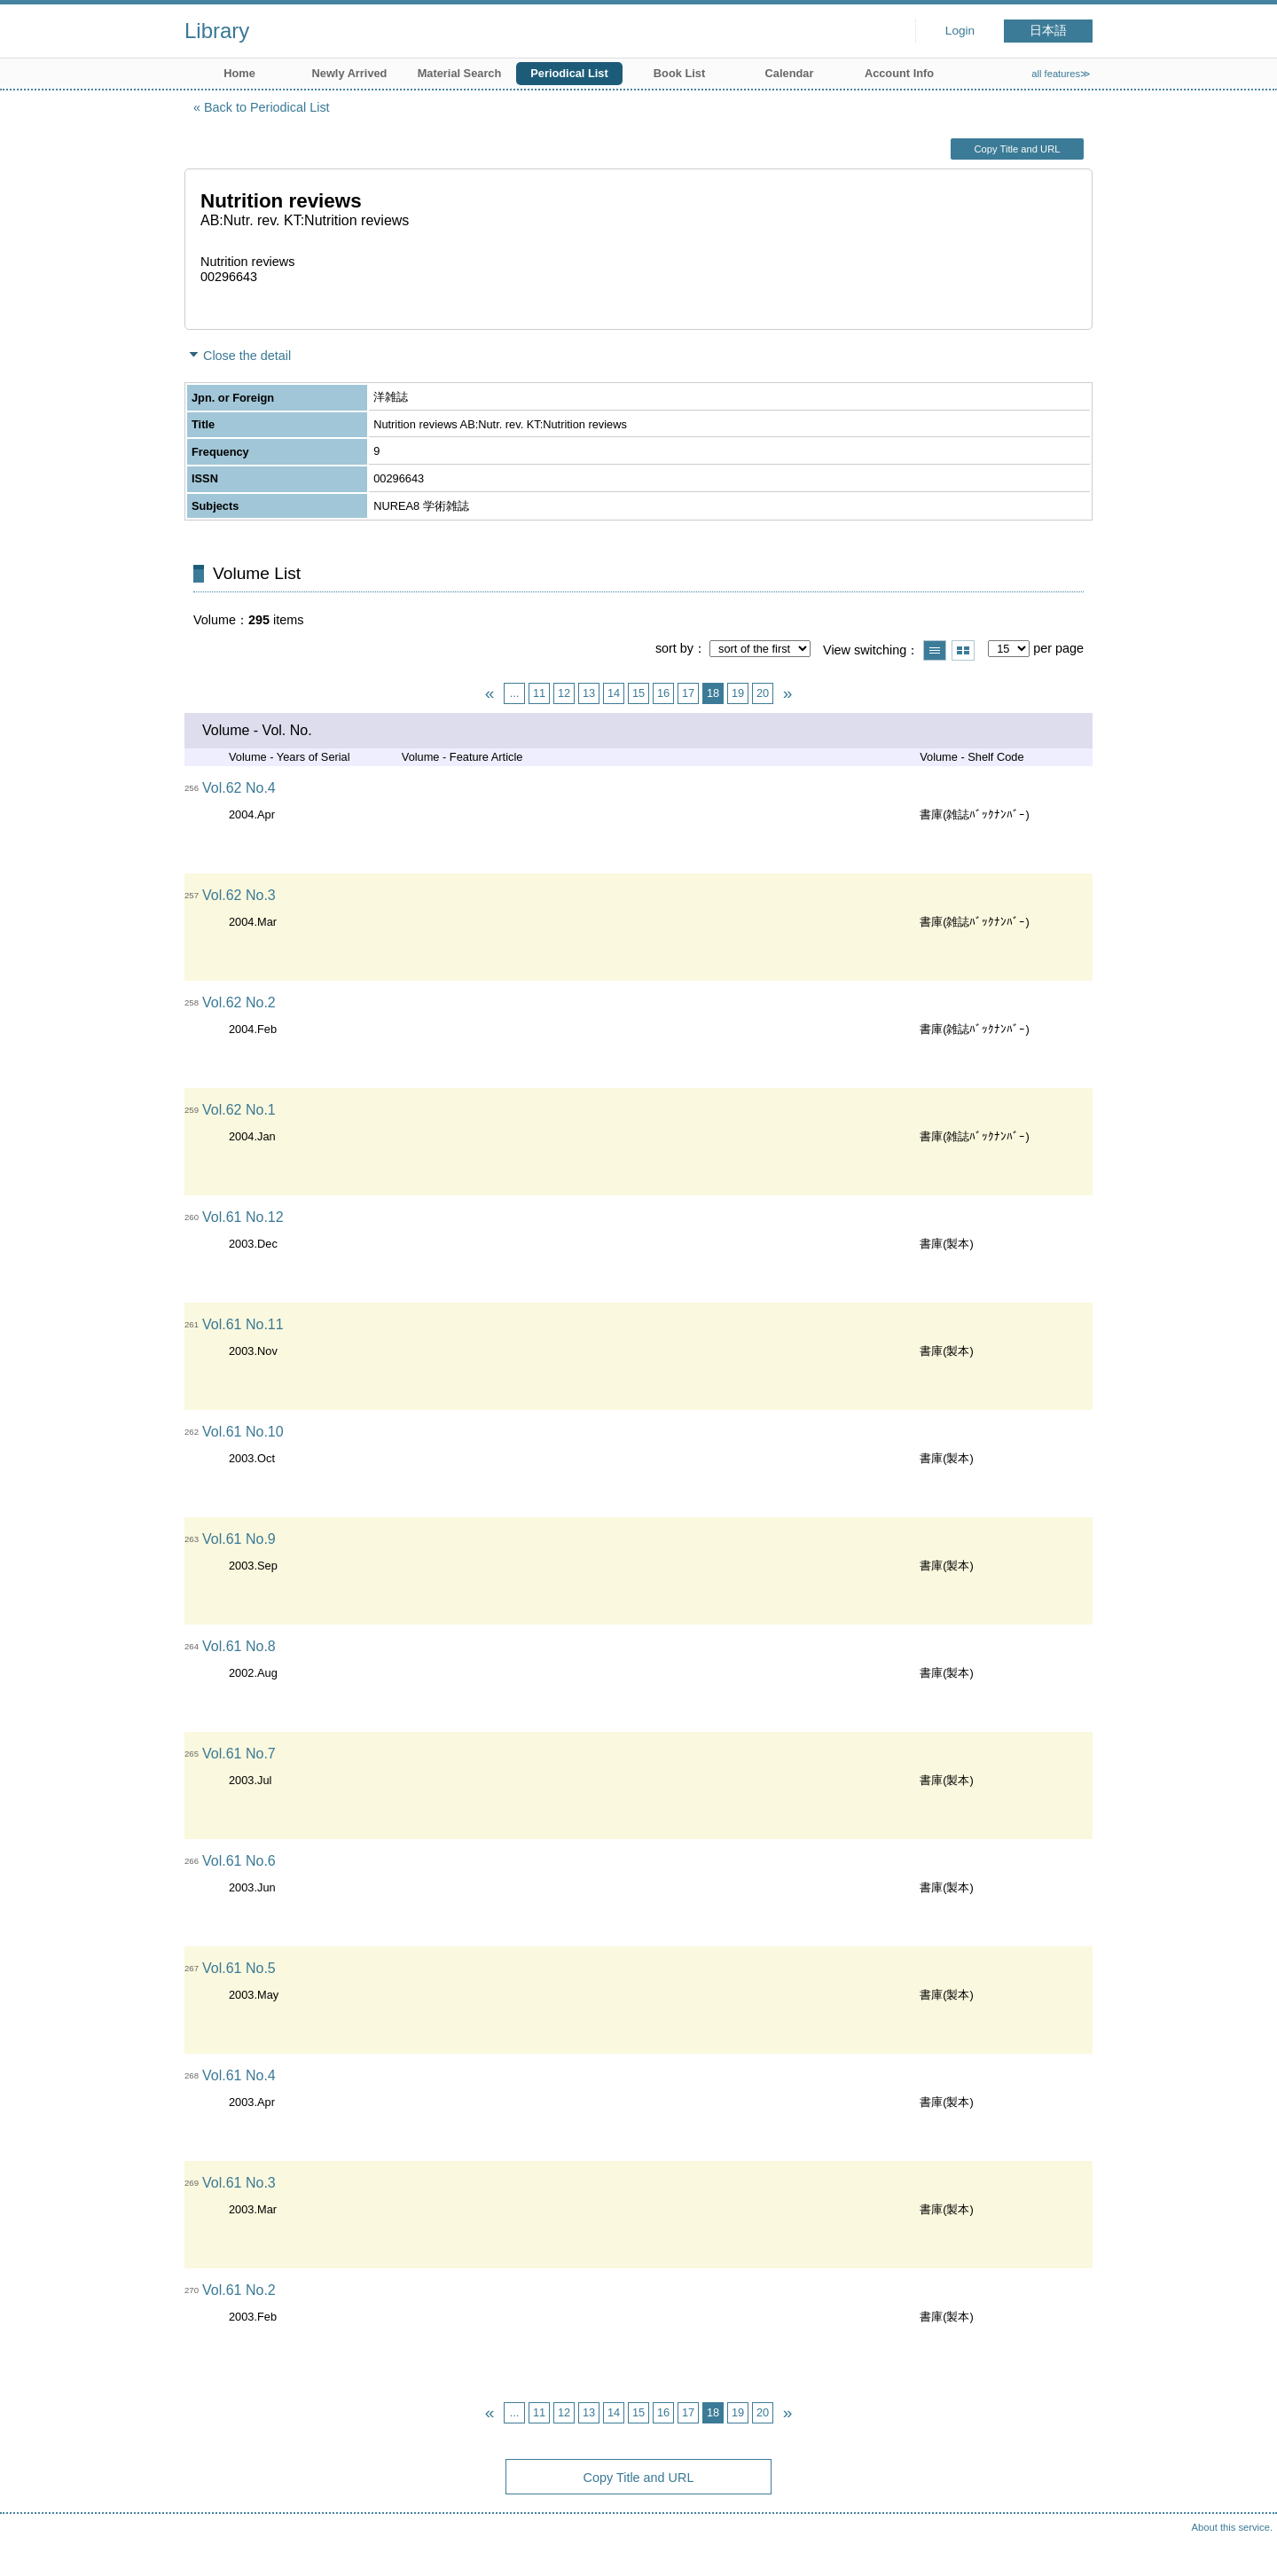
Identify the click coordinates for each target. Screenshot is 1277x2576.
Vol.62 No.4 (239, 787)
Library (216, 31)
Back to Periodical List (267, 107)
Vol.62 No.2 (239, 1002)
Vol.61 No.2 (239, 2290)
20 (762, 693)
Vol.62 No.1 (239, 1109)
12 (564, 693)
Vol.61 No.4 (239, 2075)
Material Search (460, 73)
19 (738, 693)
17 (688, 693)
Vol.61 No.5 (239, 1968)
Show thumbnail (963, 650)
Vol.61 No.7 (239, 1753)
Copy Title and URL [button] (1017, 149)
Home (239, 73)
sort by (674, 648)
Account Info (899, 73)
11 (539, 693)
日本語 (1048, 30)
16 (663, 693)
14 (613, 693)
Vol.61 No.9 (239, 1538)
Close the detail (247, 355)
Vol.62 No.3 (239, 895)
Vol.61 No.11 (243, 1324)
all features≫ (1061, 73)
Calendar (789, 73)
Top (1246, 2545)
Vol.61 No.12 (243, 1217)
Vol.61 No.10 (243, 1431)
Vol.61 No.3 (239, 2182)
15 (638, 693)
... (515, 693)
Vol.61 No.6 (239, 1860)
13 (589, 693)
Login (960, 30)
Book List (679, 73)
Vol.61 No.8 (239, 1646)
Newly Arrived (350, 73)
